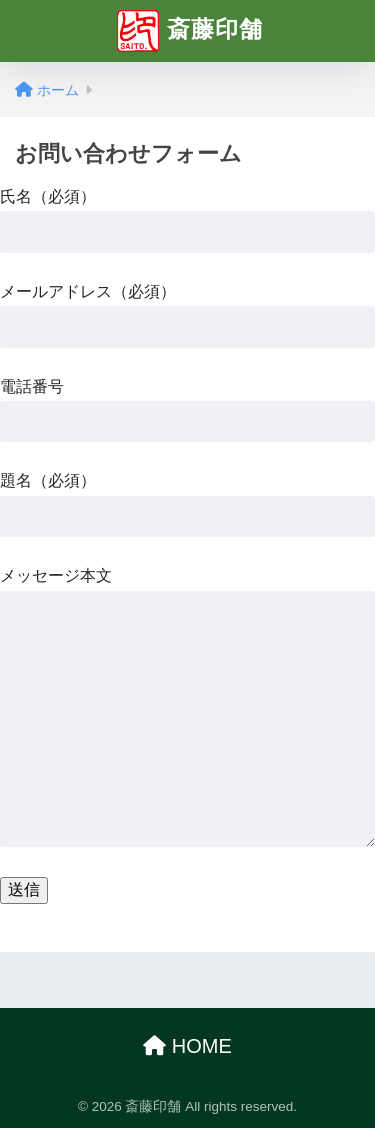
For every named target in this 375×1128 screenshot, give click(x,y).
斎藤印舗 (189, 31)
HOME (187, 1046)
